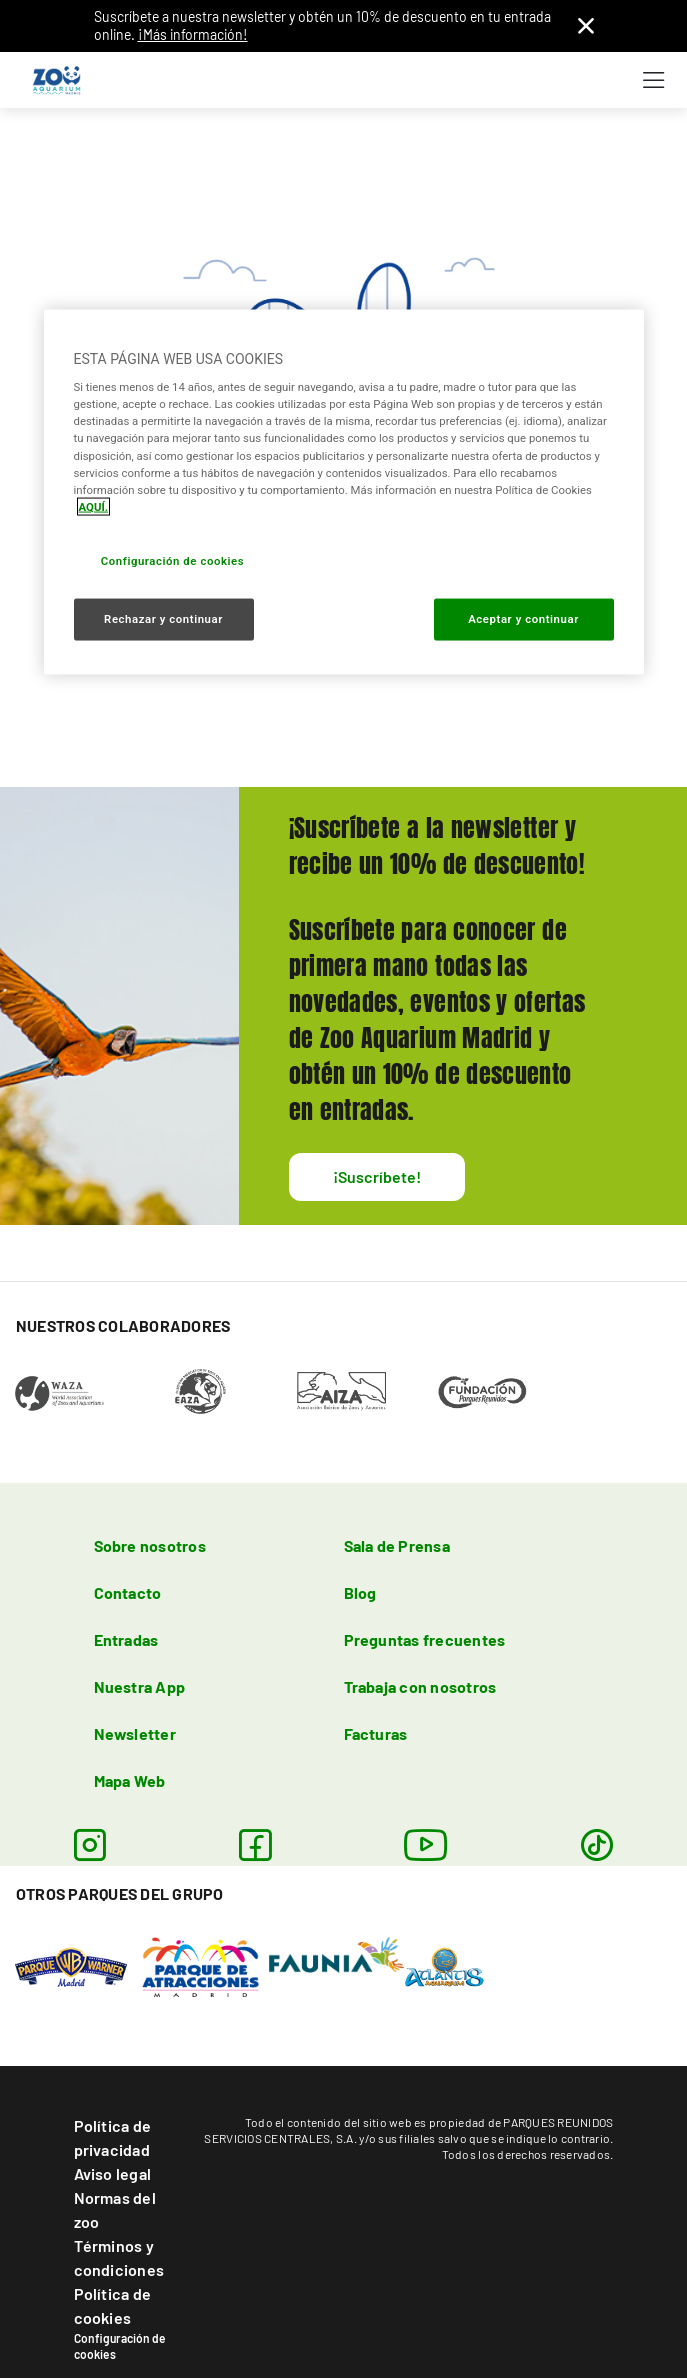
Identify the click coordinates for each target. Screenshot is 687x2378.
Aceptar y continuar (523, 618)
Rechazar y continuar (163, 618)
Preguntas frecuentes (425, 1639)
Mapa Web (130, 1780)
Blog (360, 1592)
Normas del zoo (115, 2209)
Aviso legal (113, 2173)
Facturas (376, 1733)
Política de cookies (113, 2305)
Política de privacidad (113, 2137)
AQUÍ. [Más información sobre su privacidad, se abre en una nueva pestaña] (94, 506)
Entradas (126, 1639)
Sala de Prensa (397, 1545)
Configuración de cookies (120, 2346)
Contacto (128, 1592)
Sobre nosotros (150, 1545)
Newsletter (135, 1733)
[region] (344, 491)
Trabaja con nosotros (420, 1686)
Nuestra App (140, 1686)
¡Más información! (193, 34)
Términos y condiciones (119, 2257)
